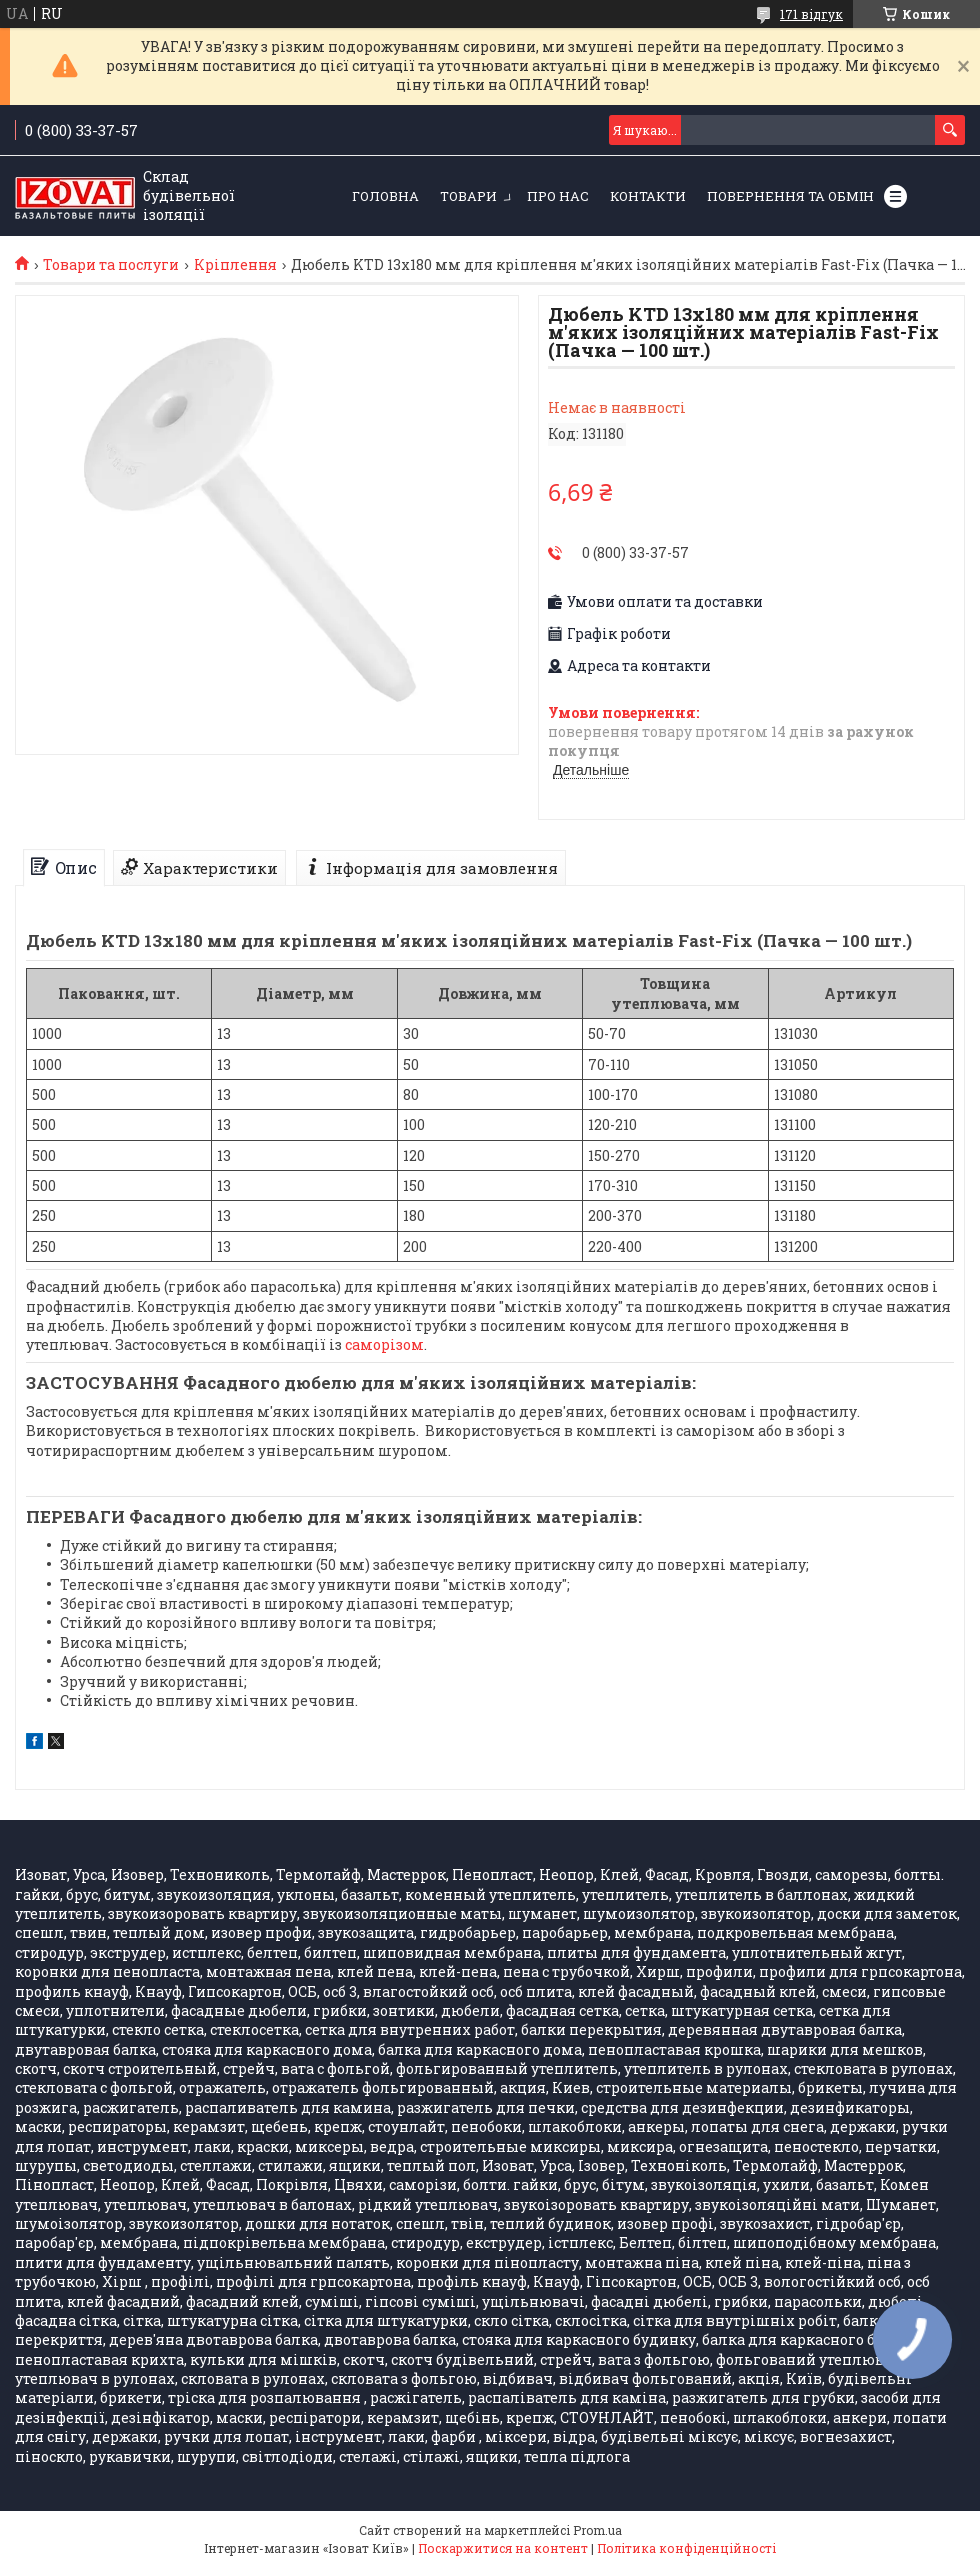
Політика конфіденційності (686, 2548)
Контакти (648, 196)
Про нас (558, 196)
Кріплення (235, 265)
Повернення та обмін (790, 196)
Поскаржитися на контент (503, 2548)
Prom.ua (597, 2530)
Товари (468, 196)
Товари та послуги (111, 265)
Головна (385, 196)
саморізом (384, 1344)
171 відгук (811, 14)
